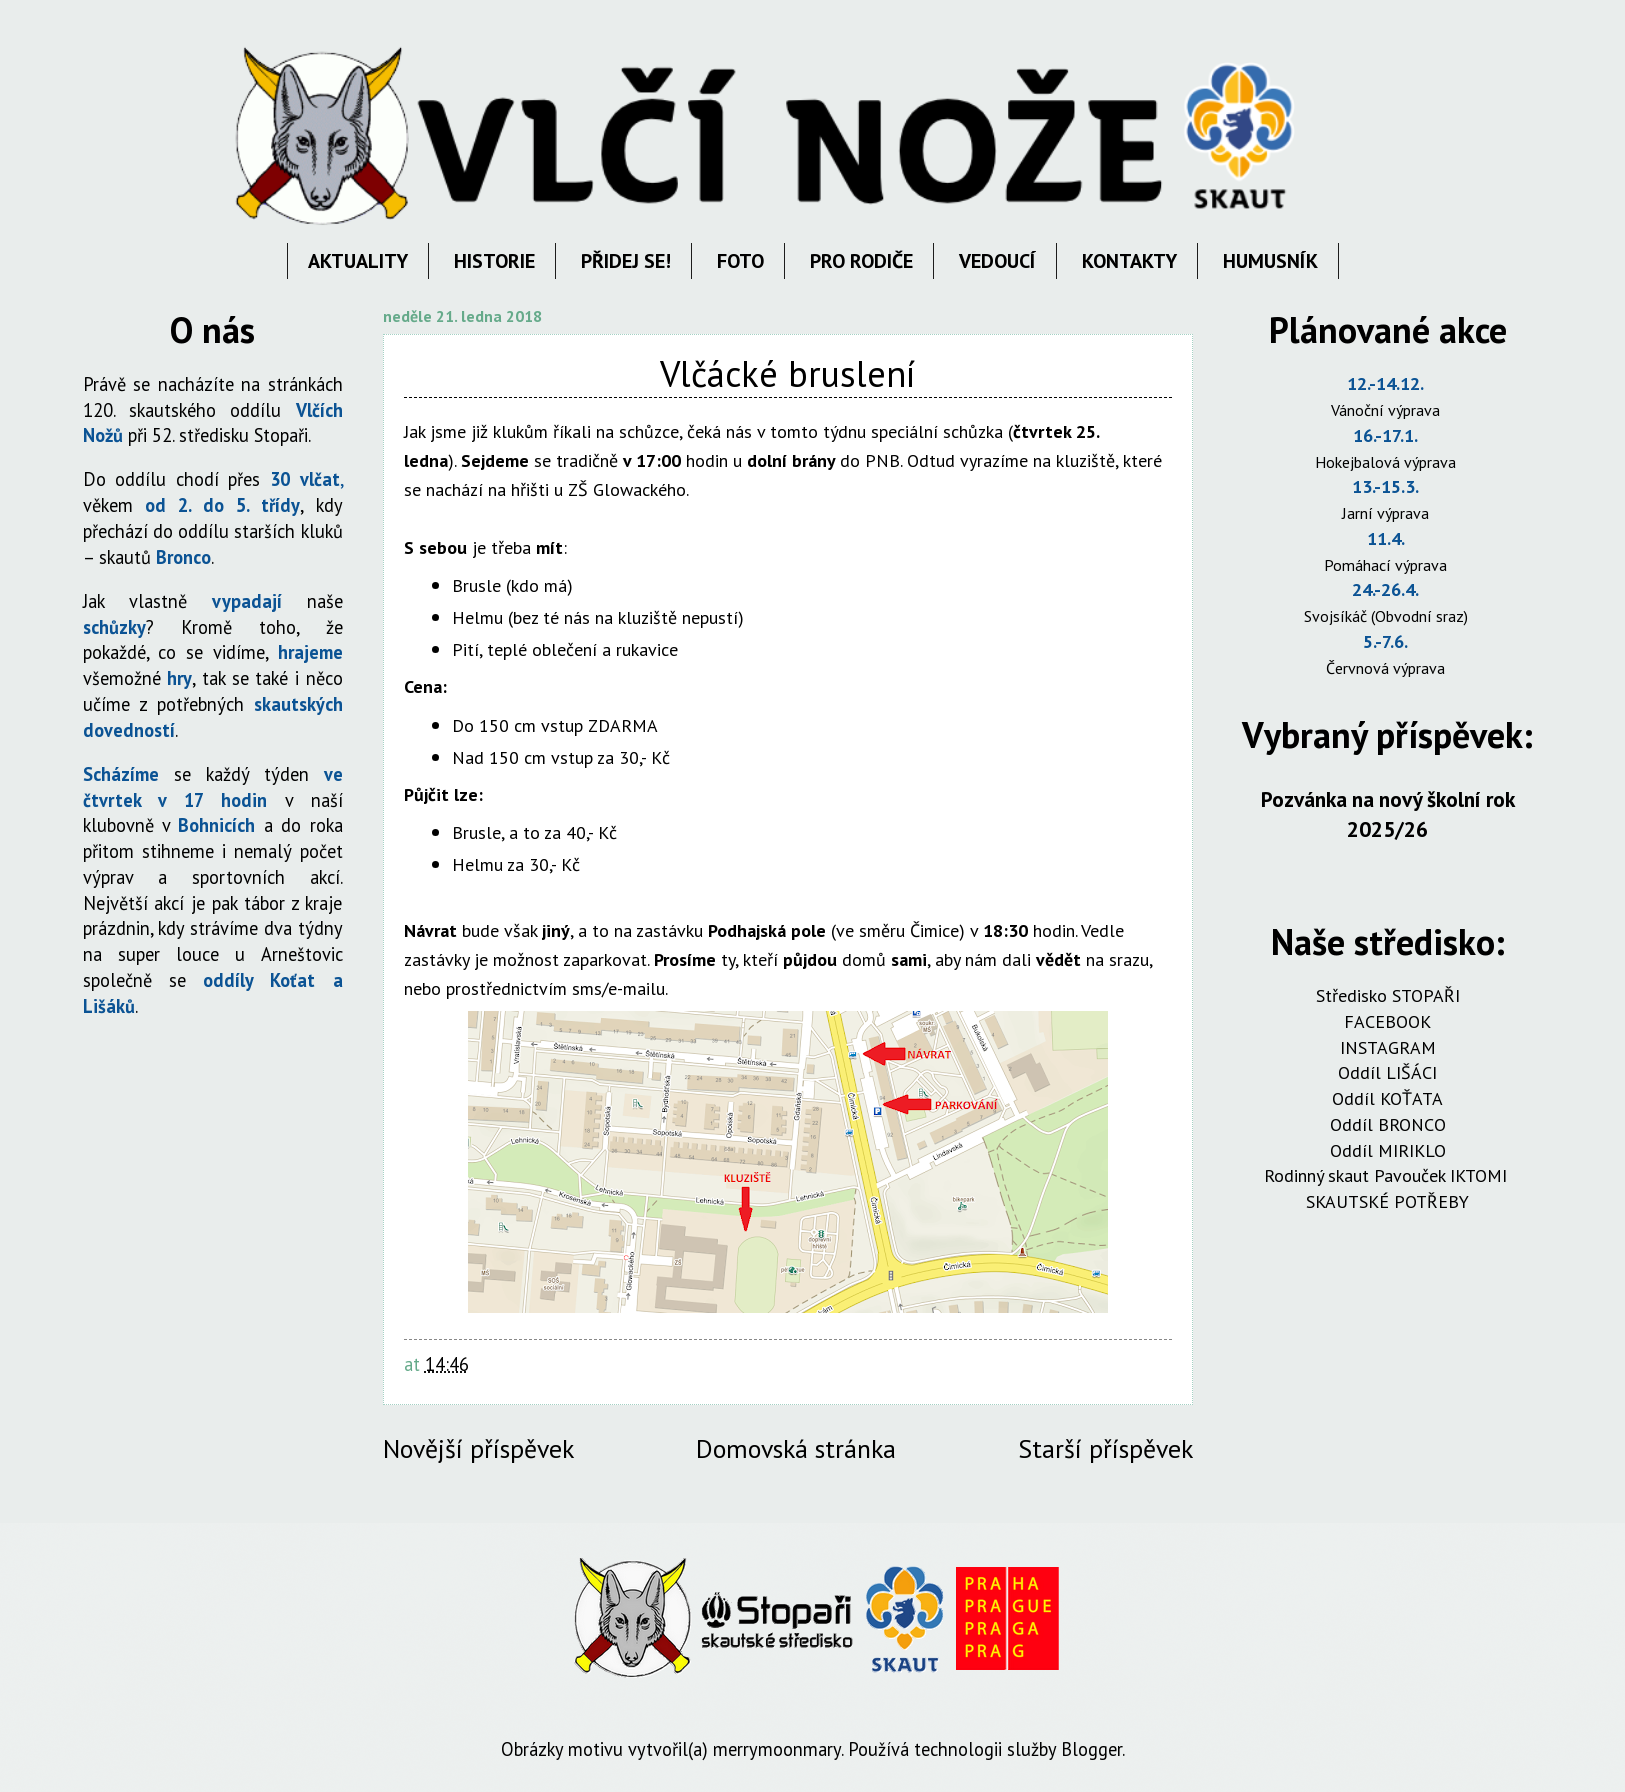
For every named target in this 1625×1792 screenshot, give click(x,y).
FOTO (740, 261)
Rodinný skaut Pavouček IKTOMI (1388, 1175)
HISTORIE (494, 261)
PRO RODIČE (861, 261)
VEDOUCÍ (997, 261)
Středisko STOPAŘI (1388, 995)
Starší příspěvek (1105, 1448)
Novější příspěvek (478, 1448)
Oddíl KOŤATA (1387, 1098)
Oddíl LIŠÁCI (1387, 1072)
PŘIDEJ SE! (626, 261)
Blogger (1091, 1749)
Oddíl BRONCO (1388, 1124)
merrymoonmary (777, 1749)
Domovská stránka (796, 1448)
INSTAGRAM (1388, 1047)
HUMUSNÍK (1270, 261)
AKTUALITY (358, 261)
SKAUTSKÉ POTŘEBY (1387, 1201)
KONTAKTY (1129, 261)
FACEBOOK (1387, 1021)
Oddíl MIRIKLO (1388, 1150)
